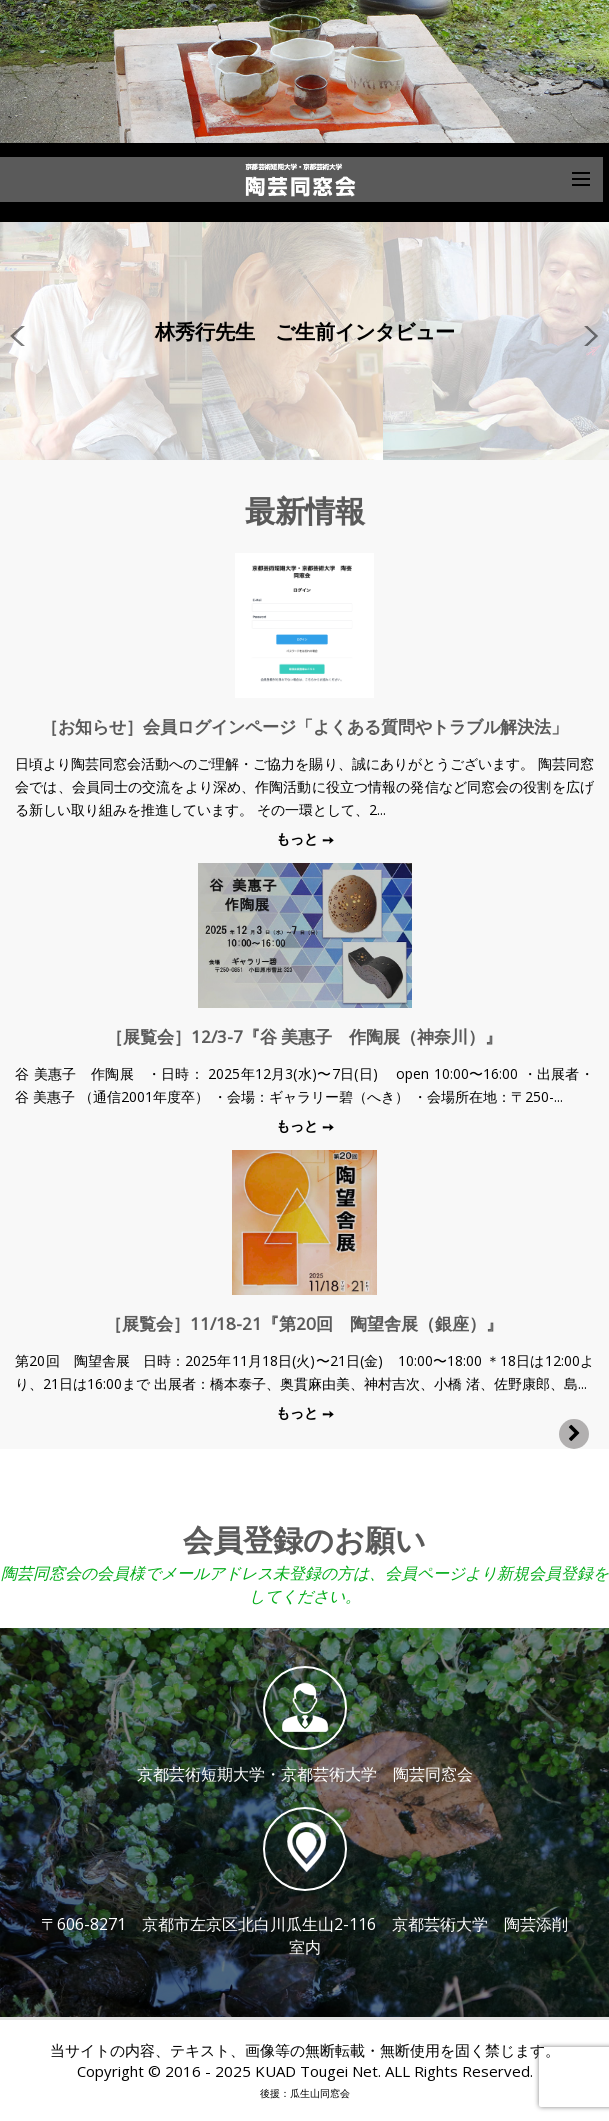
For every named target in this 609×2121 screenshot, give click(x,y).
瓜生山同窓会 (320, 2093)
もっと (299, 838)
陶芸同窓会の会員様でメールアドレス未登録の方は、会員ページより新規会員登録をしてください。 (305, 1584)
